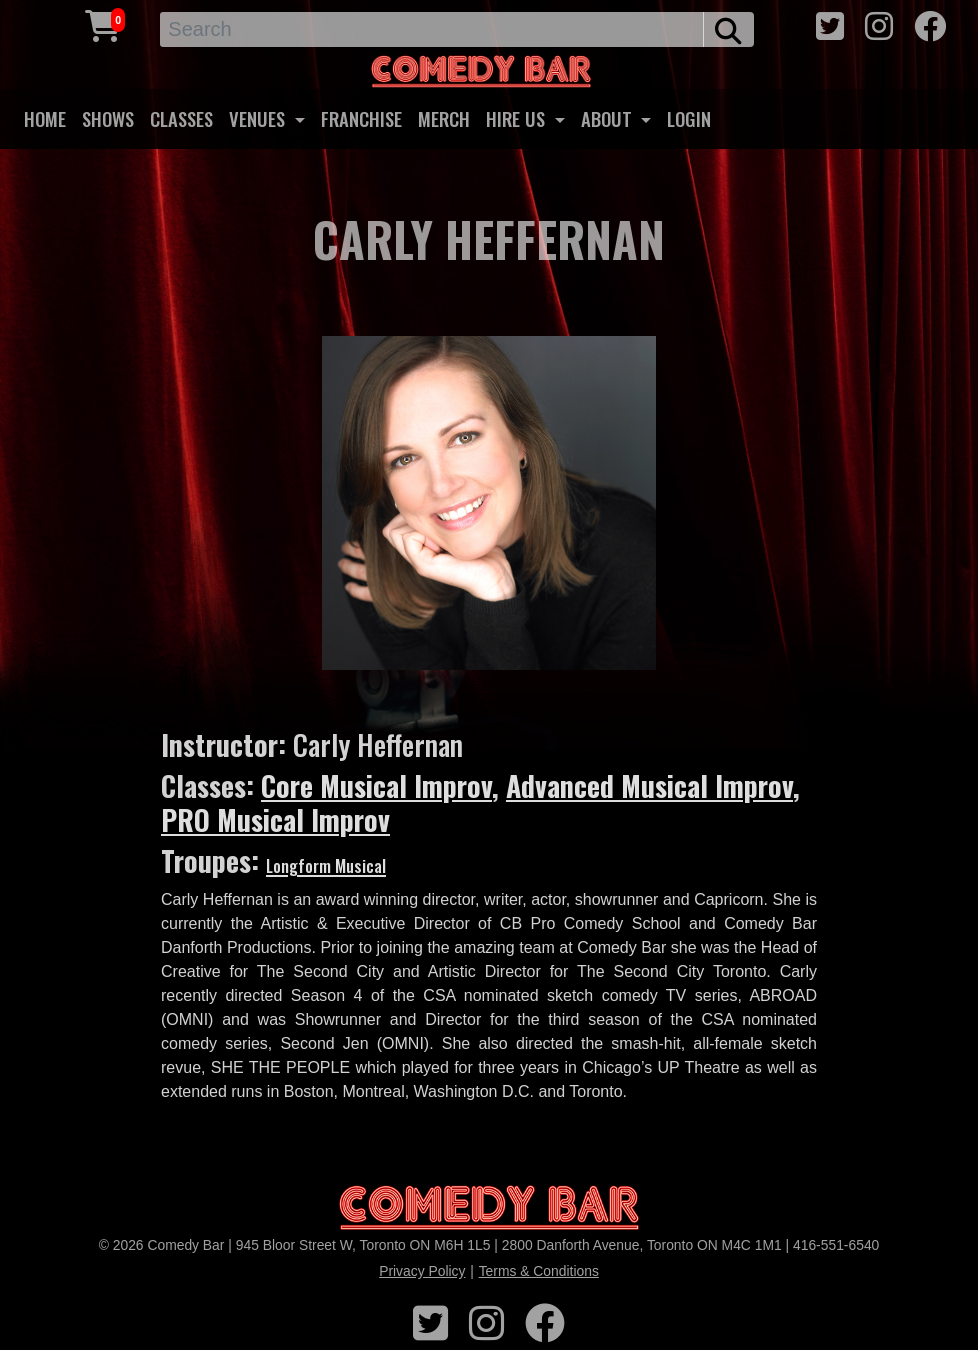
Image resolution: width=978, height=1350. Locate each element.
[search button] (728, 29)
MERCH (444, 118)
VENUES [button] (259, 118)
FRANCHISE (361, 118)
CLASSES (181, 118)
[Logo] (489, 1208)
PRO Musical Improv (275, 819)
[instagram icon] (879, 27)
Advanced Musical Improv (649, 785)
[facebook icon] (930, 27)
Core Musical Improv (376, 785)
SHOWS (108, 118)
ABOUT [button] (609, 118)
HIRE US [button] (518, 118)
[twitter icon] (830, 27)
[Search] (432, 29)
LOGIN (689, 118)
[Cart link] (103, 27)
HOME (45, 118)
